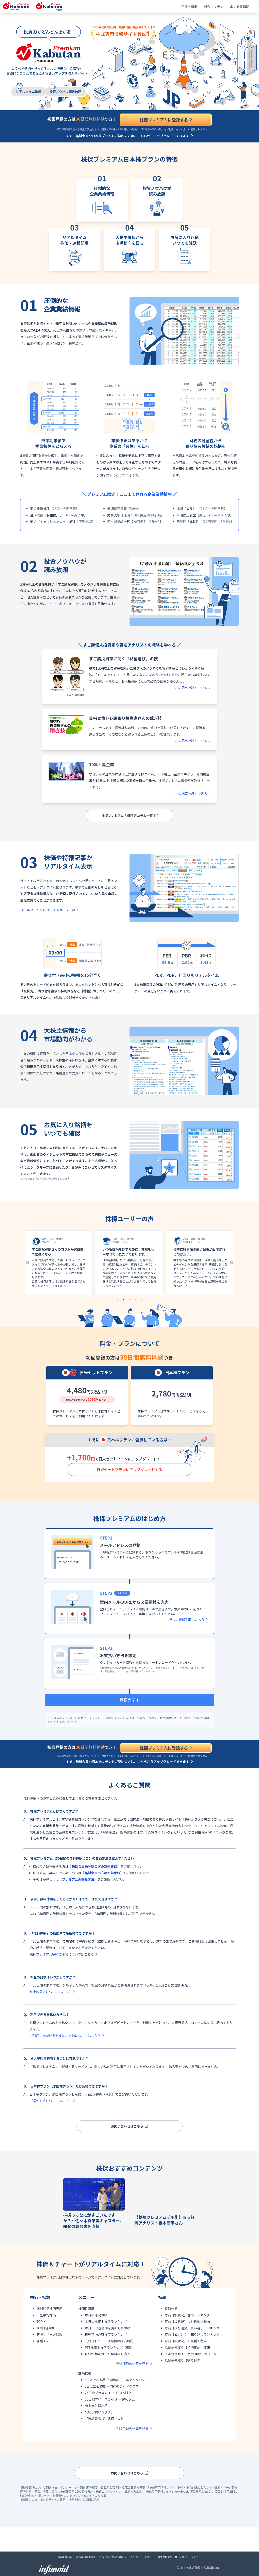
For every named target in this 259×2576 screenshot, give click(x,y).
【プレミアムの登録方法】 (78, 1879)
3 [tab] (129, 1300)
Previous (27, 1263)
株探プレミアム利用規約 (112, 2557)
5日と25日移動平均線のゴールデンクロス (115, 2379)
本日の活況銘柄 (96, 2315)
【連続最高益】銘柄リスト (104, 2418)
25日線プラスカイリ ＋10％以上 (108, 2392)
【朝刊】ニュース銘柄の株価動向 (109, 2340)
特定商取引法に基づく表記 (172, 2557)
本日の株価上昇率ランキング (106, 2321)
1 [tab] (117, 1300)
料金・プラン (213, 6)
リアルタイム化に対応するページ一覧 (49, 909)
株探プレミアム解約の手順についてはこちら (63, 1954)
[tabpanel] (59, 1262)
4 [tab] (136, 1300)
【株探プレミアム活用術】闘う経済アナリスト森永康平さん (164, 2220)
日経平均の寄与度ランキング (106, 2334)
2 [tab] (123, 1300)
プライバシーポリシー (142, 2557)
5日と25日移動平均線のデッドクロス (112, 2386)
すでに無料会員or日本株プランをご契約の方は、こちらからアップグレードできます (127, 135)
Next (231, 1263)
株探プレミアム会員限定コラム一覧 (129, 815)
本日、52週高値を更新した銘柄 (108, 2327)
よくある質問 (239, 6)
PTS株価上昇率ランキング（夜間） (110, 2347)
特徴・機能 (189, 6)
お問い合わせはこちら (129, 2126)
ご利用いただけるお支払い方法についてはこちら (67, 2035)
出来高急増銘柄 (96, 2405)
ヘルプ (194, 2557)
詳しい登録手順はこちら (188, 1619)
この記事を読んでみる (192, 687)
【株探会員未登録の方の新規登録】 (94, 1866)
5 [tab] (142, 1300)
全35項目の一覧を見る (134, 2363)
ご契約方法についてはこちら (52, 2100)
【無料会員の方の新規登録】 (102, 1872)
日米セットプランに (129, 1469)
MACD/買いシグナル (99, 2412)
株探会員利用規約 (86, 2557)
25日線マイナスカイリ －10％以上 (110, 2399)
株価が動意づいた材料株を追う (107, 2353)
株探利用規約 (65, 2557)
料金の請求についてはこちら (52, 1991)
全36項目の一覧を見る (134, 2428)
